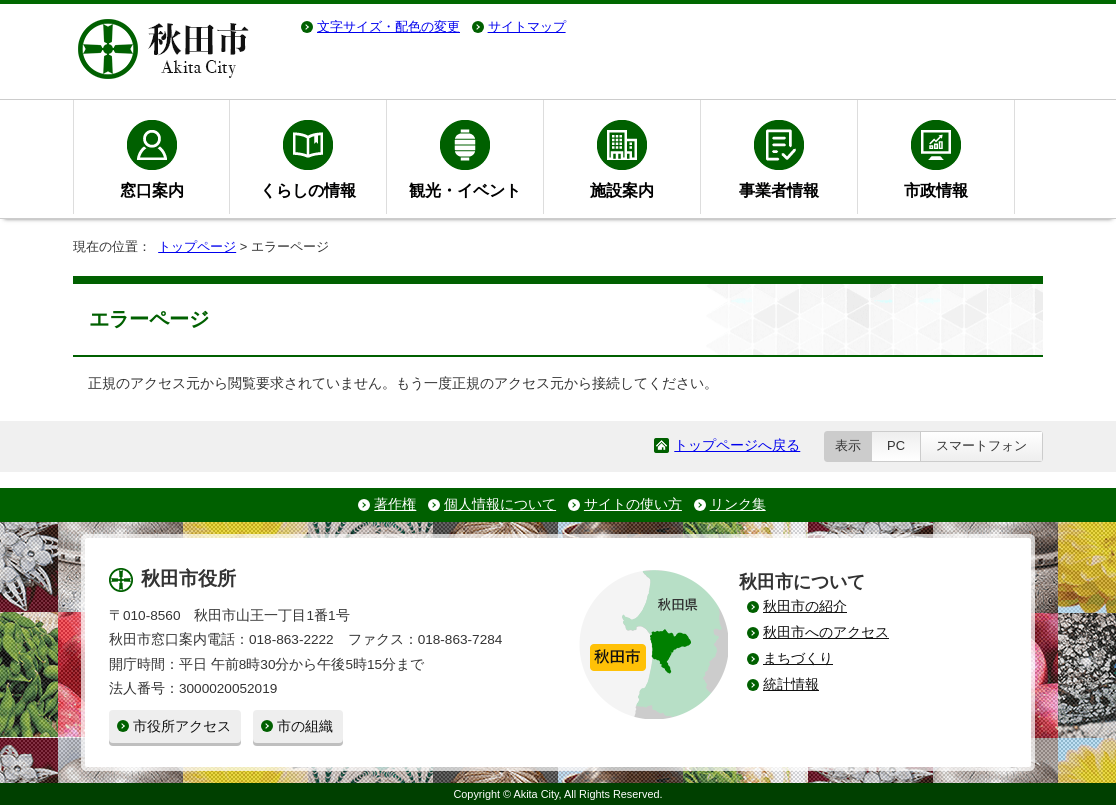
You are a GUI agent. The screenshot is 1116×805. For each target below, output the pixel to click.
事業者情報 (779, 190)
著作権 (395, 504)
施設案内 (622, 190)
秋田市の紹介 (805, 606)
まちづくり (798, 658)
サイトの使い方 (633, 504)
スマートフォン (981, 445)
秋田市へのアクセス (826, 632)
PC (896, 445)
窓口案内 (152, 190)
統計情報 (791, 684)
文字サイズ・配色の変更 (388, 26)
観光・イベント (465, 190)
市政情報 (936, 190)
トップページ (197, 246)
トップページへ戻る (737, 445)
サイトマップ (527, 26)
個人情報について (500, 504)
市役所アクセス (182, 726)
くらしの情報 (308, 190)
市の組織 (305, 726)
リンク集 (738, 504)
